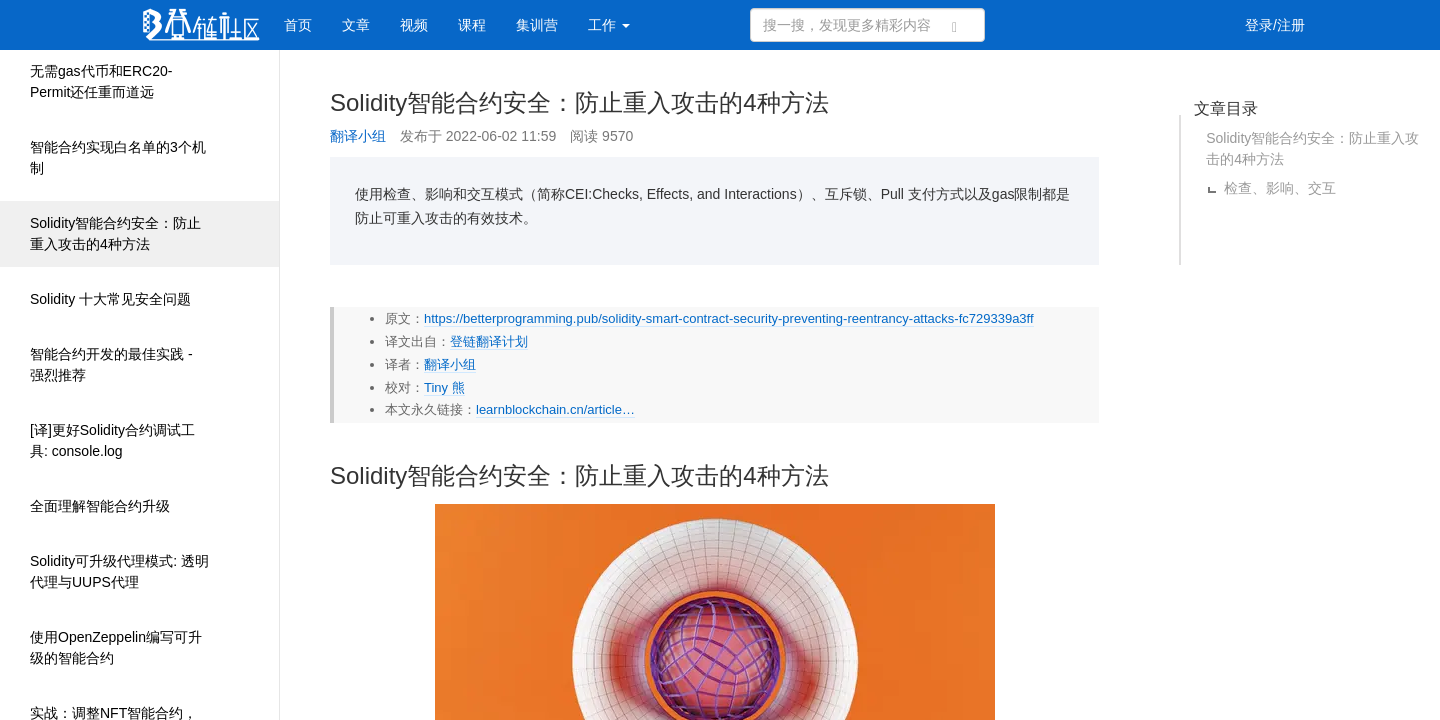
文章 (356, 25)
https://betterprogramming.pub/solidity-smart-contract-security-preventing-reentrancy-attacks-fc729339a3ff (729, 318)
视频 (414, 25)
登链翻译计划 (489, 341)
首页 (298, 25)
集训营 (537, 25)
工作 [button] (609, 25)
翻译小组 (358, 136)
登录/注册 (1275, 25)
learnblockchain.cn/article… (555, 409)
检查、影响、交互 (1280, 188)
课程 (472, 25)
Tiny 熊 (444, 387)
